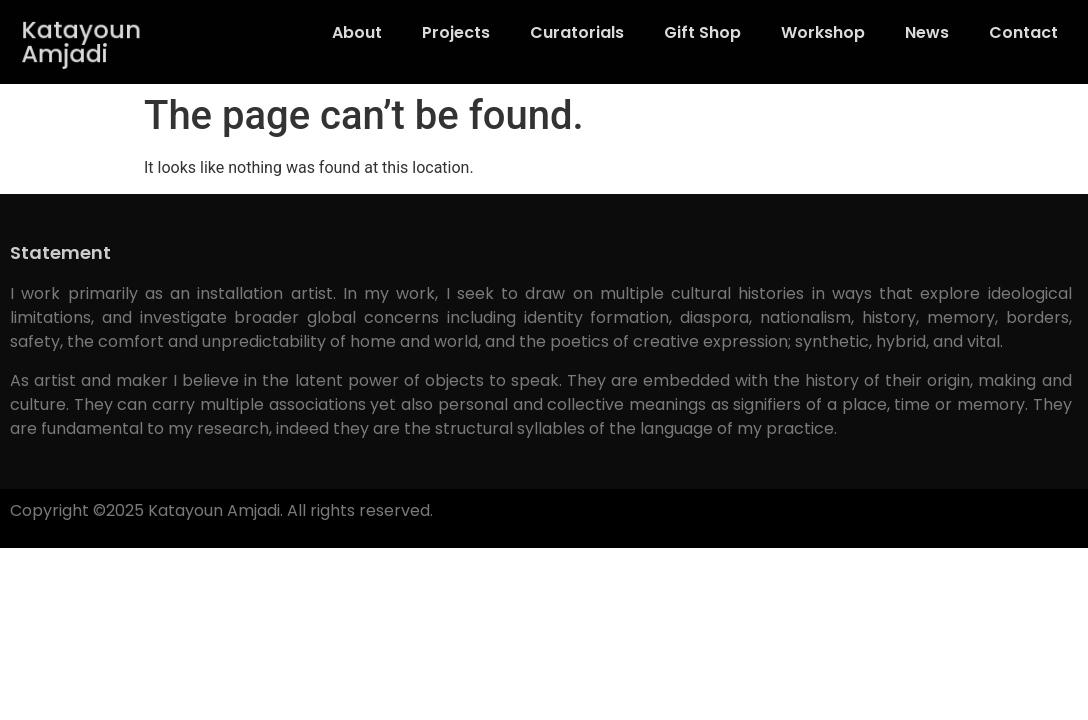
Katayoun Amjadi (82, 42)
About (357, 32)
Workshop (823, 32)
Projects (456, 32)
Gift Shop (702, 32)
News (927, 32)
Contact (1023, 32)
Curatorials (577, 32)
